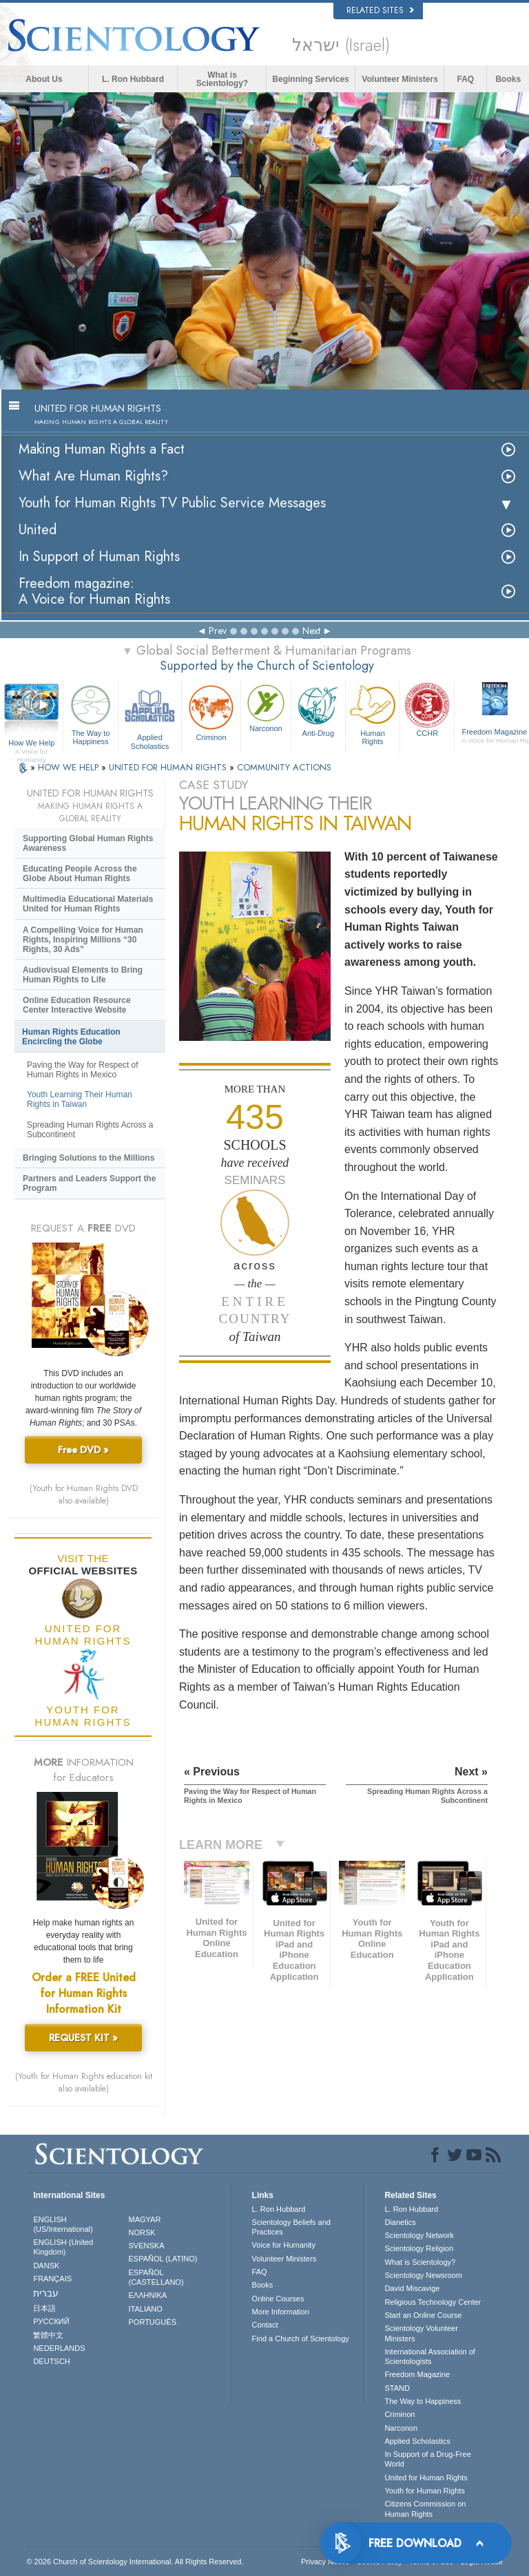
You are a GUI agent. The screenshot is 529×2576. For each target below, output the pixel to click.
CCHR (427, 709)
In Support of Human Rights (99, 557)
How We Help (31, 743)
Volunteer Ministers (399, 79)
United (37, 530)
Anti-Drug (318, 709)
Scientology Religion (418, 2248)
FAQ (466, 79)
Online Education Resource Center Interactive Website (77, 1005)
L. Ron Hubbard (133, 79)
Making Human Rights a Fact (102, 449)
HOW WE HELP (69, 767)
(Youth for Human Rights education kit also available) (83, 2082)
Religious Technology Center (432, 2302)
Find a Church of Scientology (300, 2338)
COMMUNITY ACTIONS (284, 767)
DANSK (46, 2265)
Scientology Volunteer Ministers (420, 2333)
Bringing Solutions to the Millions (88, 1158)
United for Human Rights (425, 2477)
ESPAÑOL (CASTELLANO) (156, 2277)
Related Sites (380, 10)
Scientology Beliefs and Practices (291, 2227)
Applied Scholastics (150, 715)
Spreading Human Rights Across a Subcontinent (90, 1129)
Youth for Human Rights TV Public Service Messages (172, 503)
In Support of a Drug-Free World (427, 2459)
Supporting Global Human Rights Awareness (88, 843)
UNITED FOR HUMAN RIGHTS (169, 767)
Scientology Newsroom (423, 2275)
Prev (218, 630)
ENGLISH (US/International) (62, 2224)
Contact (265, 2325)
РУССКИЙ (51, 2321)
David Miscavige (411, 2288)
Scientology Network (418, 2235)
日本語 (44, 2308)
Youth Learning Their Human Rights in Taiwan (79, 1099)
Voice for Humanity (283, 2245)
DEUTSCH (51, 2361)
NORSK (142, 2232)
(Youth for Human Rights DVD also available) (84, 1494)
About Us (43, 79)
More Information (280, 2312)
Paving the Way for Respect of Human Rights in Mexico (82, 1069)
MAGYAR (145, 2219)
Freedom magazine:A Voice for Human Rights (94, 591)
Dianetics (399, 2222)
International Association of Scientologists (429, 2356)
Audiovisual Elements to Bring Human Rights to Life (83, 974)
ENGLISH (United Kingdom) (63, 2247)
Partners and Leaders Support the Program (89, 1183)
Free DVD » (83, 1450)
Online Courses (278, 2298)
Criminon (211, 711)
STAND (396, 2388)
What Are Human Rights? (93, 476)
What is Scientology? (222, 79)
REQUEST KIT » (83, 2038)
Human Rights (372, 713)
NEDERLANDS (59, 2348)
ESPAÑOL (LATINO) (163, 2259)
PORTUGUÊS (152, 2322)
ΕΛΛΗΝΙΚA (148, 2295)
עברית (46, 2293)
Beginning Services (310, 79)
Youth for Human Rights (424, 2491)
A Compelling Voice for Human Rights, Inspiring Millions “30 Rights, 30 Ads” (83, 939)
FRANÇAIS (52, 2278)
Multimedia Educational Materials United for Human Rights (88, 904)
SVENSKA (147, 2245)
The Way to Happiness (90, 713)
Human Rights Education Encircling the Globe (71, 1036)
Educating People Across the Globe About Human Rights (80, 873)
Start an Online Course (422, 2315)
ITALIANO (146, 2309)
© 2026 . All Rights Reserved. (134, 2561)
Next (311, 630)
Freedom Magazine (417, 2374)
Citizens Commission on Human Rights (425, 2508)
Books (508, 79)
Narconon (266, 707)
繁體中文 (48, 2335)
